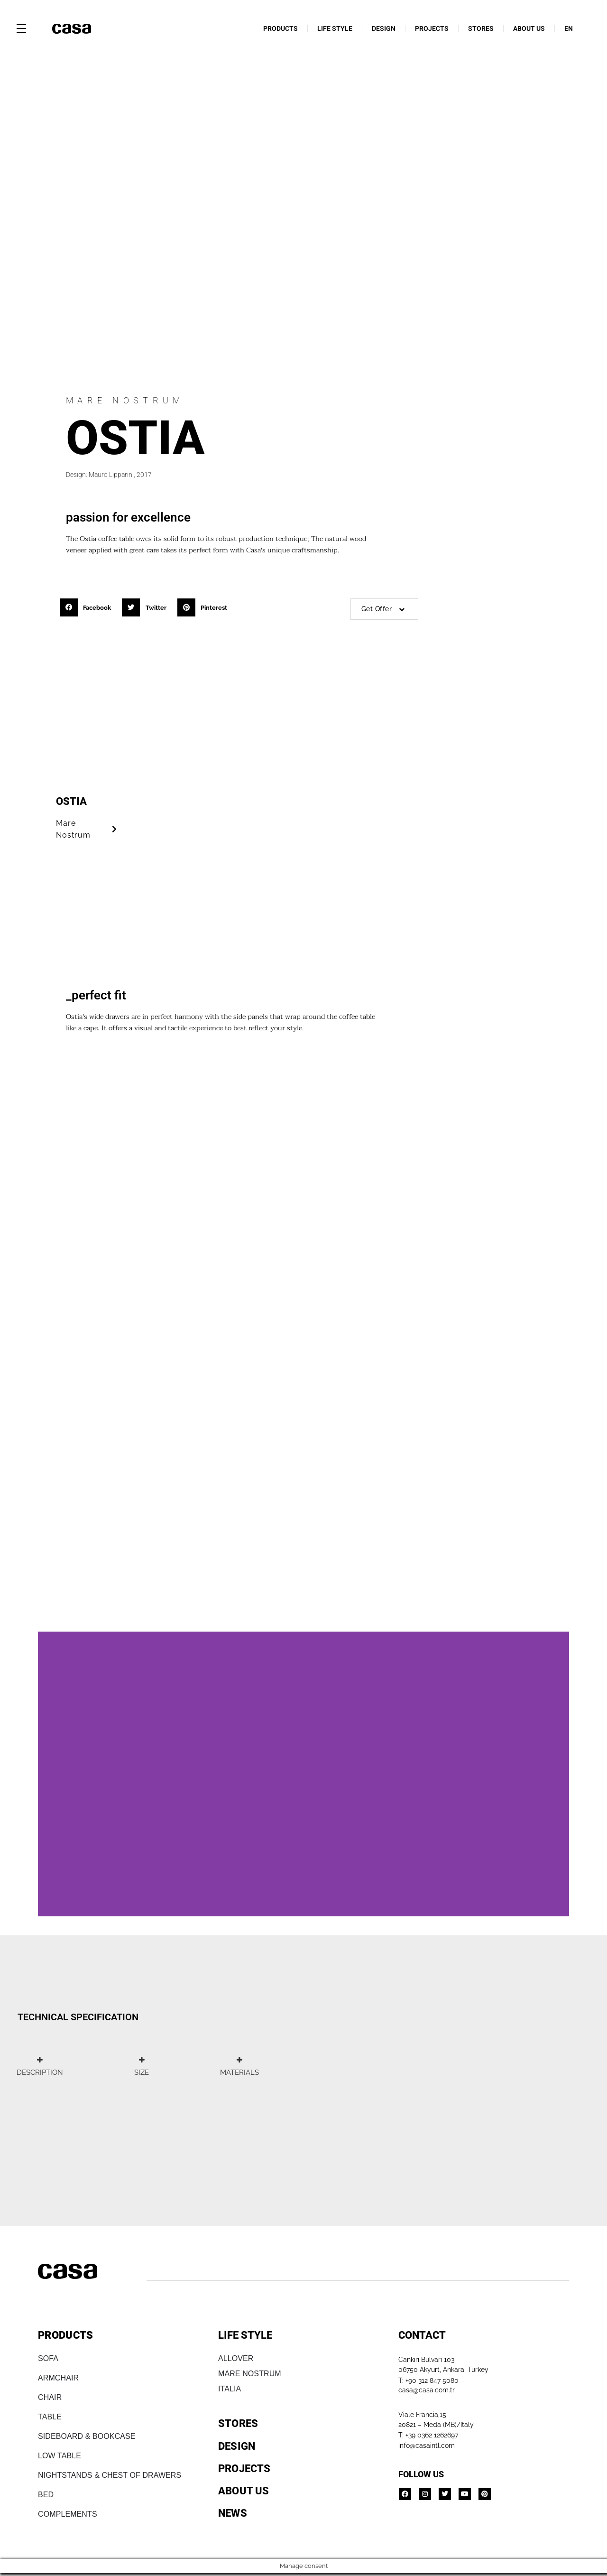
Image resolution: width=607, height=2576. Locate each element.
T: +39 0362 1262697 (428, 2435)
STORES (481, 28)
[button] (88, 607)
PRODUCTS (280, 28)
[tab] (40, 2066)
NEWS (232, 2513)
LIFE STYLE (334, 28)
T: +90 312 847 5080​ (428, 2380)
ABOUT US (529, 28)
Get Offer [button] (384, 609)
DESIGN (383, 28)
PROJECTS (432, 28)
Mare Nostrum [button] (88, 829)
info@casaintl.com (426, 2445)
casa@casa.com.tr (426, 2390)
